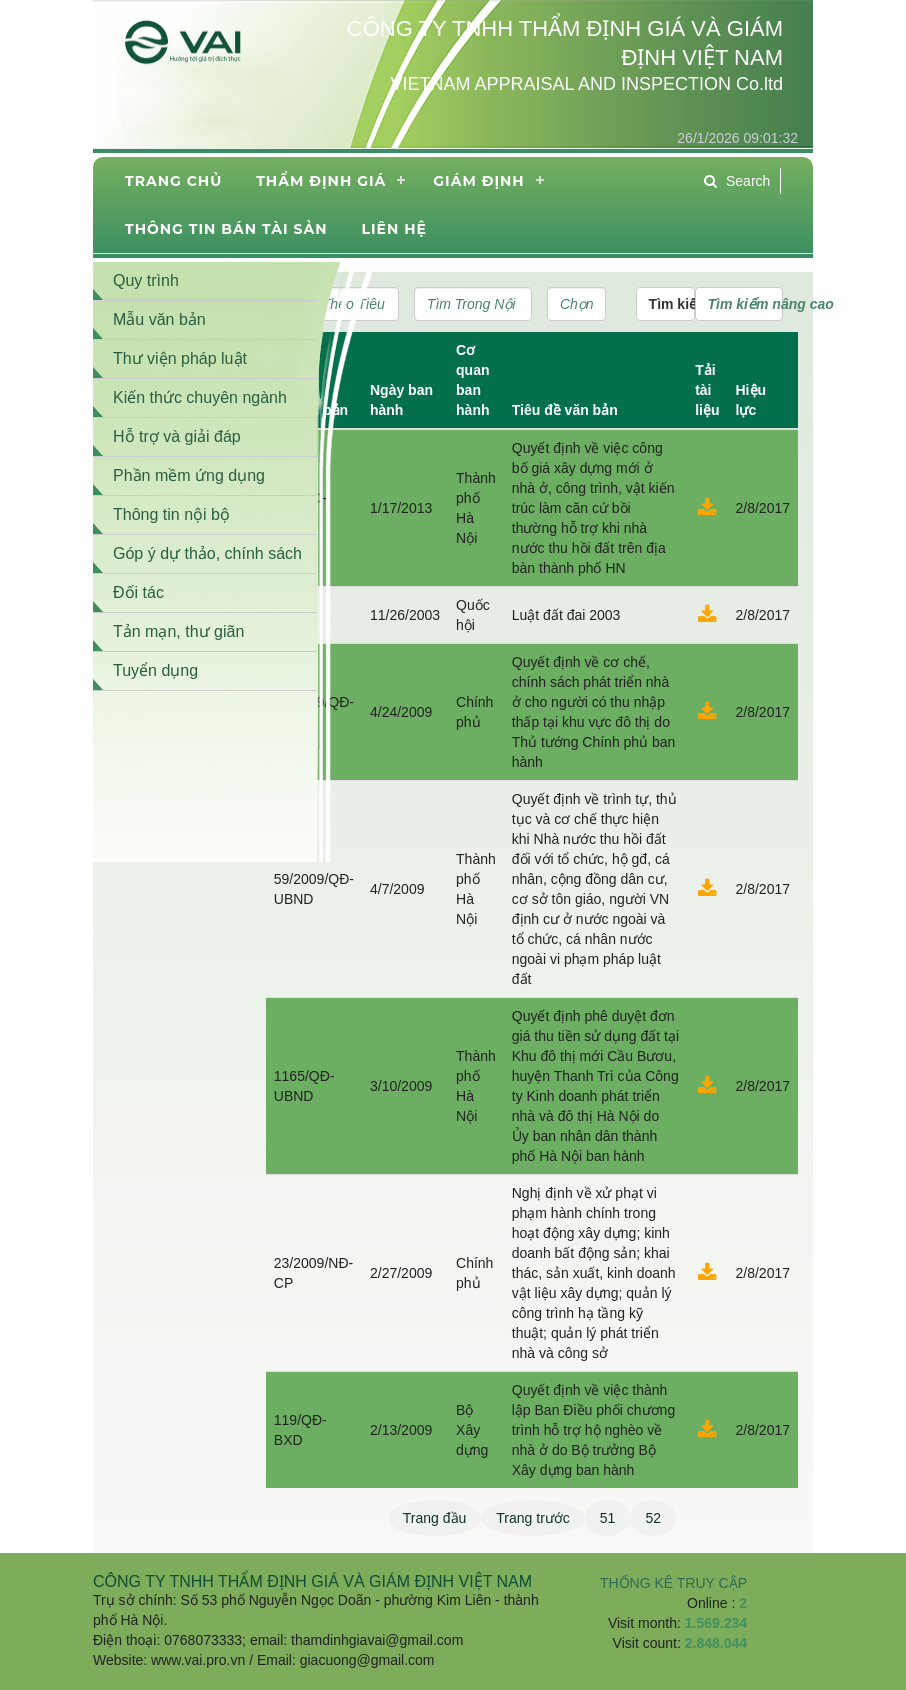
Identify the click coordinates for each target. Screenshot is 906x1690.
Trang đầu (435, 1518)
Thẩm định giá (321, 181)
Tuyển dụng (155, 670)
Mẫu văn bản (159, 319)
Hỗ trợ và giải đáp (177, 436)
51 (608, 1518)
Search (737, 181)
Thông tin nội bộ (171, 514)
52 (653, 1518)
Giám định (478, 181)
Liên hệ (393, 229)
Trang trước (533, 1518)
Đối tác (138, 592)
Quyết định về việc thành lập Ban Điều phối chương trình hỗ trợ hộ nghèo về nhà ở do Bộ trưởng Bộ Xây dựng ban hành (593, 1430)
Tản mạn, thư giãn (178, 631)
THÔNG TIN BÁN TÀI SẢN (226, 229)
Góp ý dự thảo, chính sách (207, 553)
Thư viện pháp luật (180, 358)
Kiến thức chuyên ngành (200, 397)
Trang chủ (173, 181)
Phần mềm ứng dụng (189, 475)
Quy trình (146, 280)
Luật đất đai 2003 (566, 615)
